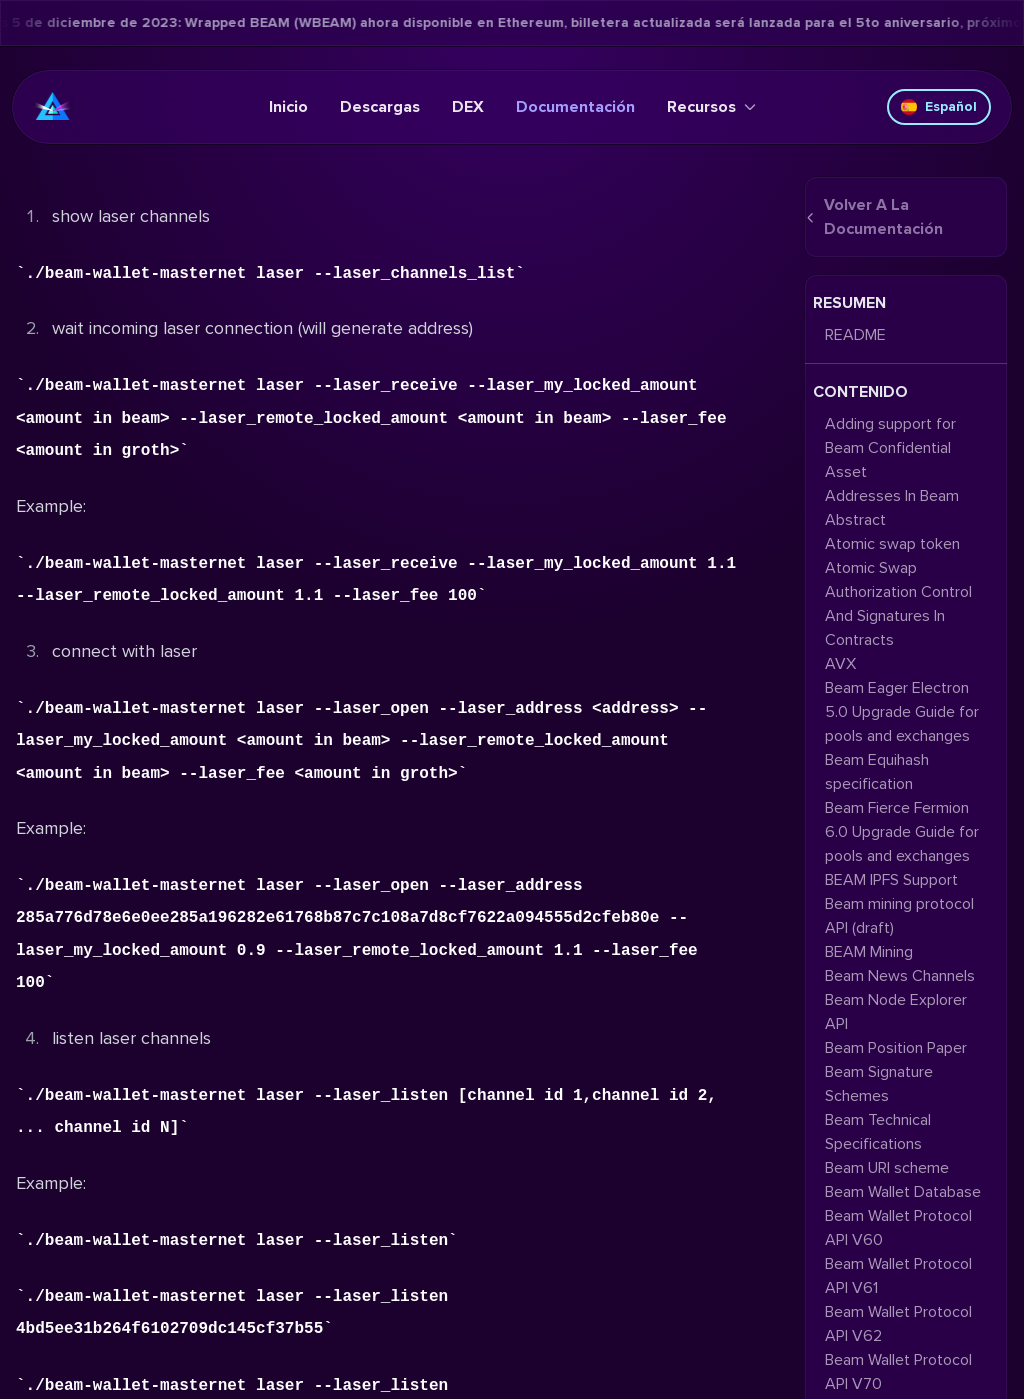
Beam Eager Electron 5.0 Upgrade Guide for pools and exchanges (902, 712)
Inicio (288, 107)
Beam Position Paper (896, 1048)
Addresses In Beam (892, 496)
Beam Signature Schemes (879, 1084)
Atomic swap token (892, 544)
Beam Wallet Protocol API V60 (898, 1228)
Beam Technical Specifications (878, 1132)
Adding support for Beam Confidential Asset (890, 448)
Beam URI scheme (887, 1168)
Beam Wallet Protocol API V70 (898, 1372)
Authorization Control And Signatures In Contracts (898, 616)
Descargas (380, 107)
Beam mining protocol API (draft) (899, 916)
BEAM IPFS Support (891, 880)
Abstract (855, 520)
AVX (840, 664)
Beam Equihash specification (877, 772)
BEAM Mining (869, 952)
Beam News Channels (900, 976)
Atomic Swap (871, 568)
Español (939, 106)
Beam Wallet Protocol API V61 (898, 1276)
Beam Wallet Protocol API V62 (898, 1324)
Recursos (711, 107)
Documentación (575, 107)
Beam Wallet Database (903, 1192)
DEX (468, 107)
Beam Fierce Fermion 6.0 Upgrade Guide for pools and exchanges (902, 832)
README (855, 335)
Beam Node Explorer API (896, 1012)
